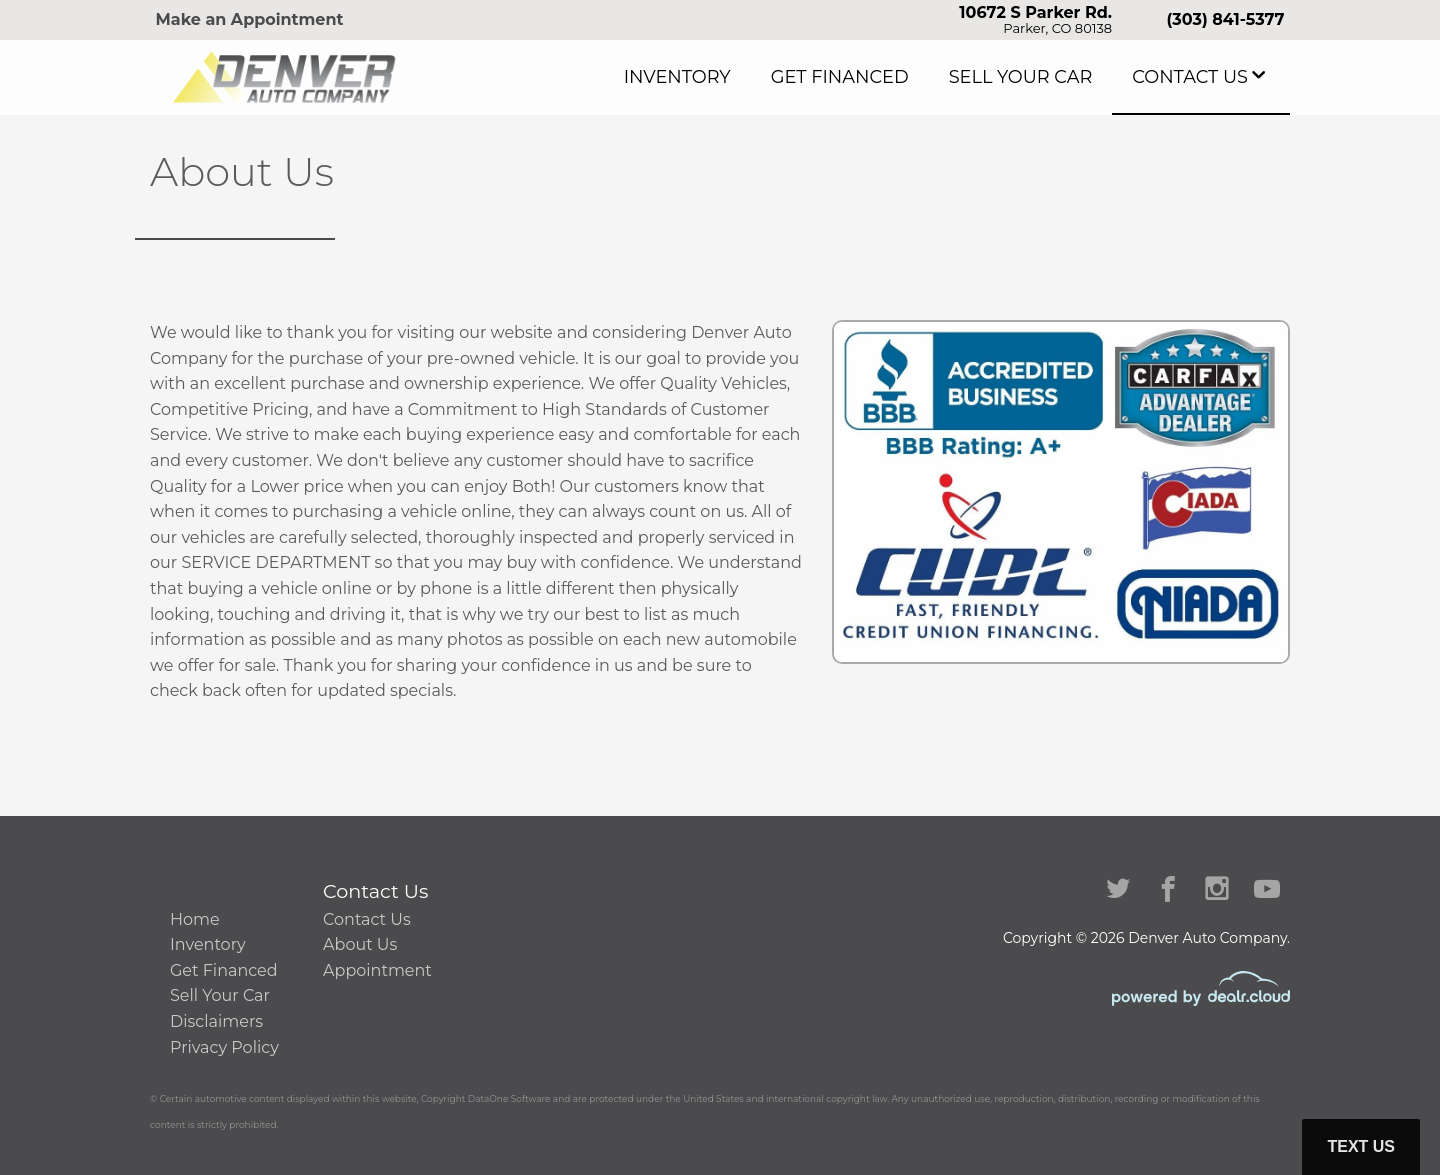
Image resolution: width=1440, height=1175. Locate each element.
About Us (360, 944)
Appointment (377, 970)
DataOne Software (509, 1098)
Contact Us (1202, 77)
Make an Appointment (250, 19)
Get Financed (909, 77)
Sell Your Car (1060, 77)
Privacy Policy (224, 1047)
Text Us (1361, 1146)
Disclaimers (216, 1021)
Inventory (773, 77)
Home (195, 919)
